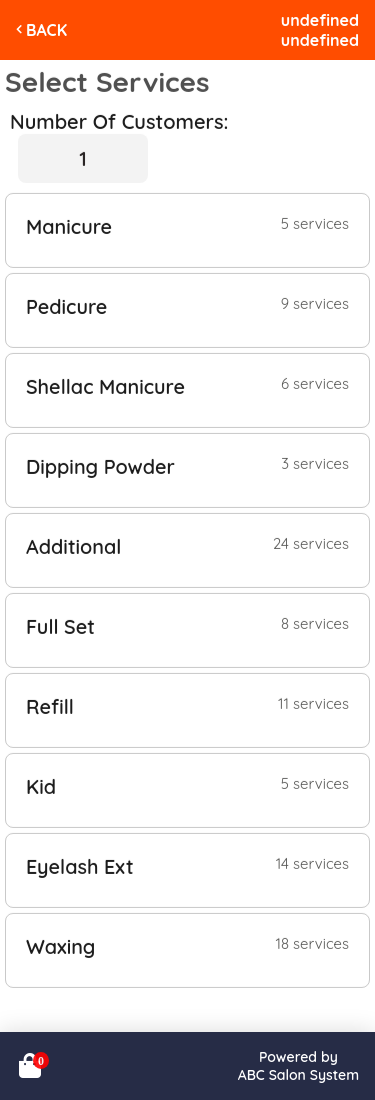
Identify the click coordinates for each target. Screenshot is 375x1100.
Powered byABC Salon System (298, 1066)
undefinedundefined (320, 30)
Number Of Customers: (119, 121)
